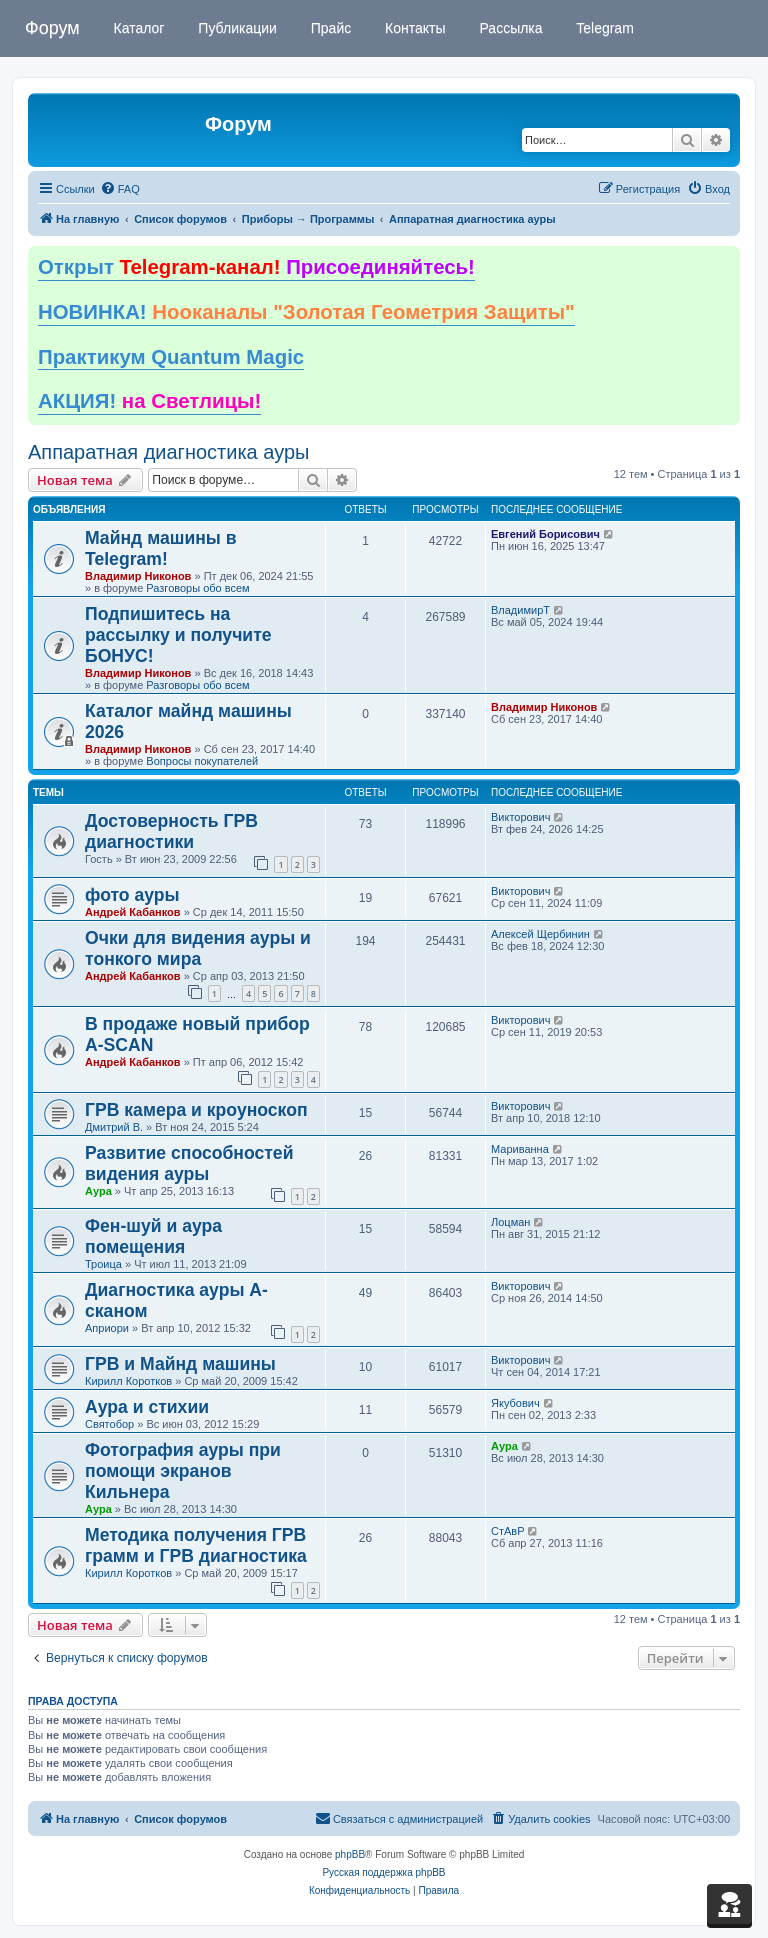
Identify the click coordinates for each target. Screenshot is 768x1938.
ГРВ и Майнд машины (180, 1364)
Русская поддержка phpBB (383, 1872)
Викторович (520, 817)
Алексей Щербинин (540, 934)
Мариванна (520, 1149)
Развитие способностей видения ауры (189, 1163)
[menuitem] (120, 189)
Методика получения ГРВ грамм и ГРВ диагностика (196, 1545)
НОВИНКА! (306, 312)
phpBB (350, 1854)
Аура (98, 1191)
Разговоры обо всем (197, 588)
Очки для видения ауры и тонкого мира (198, 948)
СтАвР (508, 1531)
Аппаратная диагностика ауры (168, 452)
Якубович (515, 1403)
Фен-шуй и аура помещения (153, 1236)
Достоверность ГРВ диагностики (171, 831)
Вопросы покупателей (202, 761)
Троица (103, 1264)
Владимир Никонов (138, 576)
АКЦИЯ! (149, 401)
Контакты (413, 28)
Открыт (256, 267)
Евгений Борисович (545, 534)
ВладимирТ (520, 610)
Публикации (235, 28)
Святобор (109, 1424)
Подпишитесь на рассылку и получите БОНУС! (178, 635)
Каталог (137, 28)
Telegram (603, 28)
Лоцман (510, 1222)
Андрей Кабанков (133, 912)
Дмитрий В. (114, 1127)
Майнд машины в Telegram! (161, 548)
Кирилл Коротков (128, 1381)
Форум (52, 28)
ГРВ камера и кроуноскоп (196, 1110)
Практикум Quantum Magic (171, 357)
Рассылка (509, 28)
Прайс (329, 28)
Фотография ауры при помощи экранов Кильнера (183, 1471)
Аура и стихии (147, 1407)
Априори (107, 1328)
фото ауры (132, 895)
